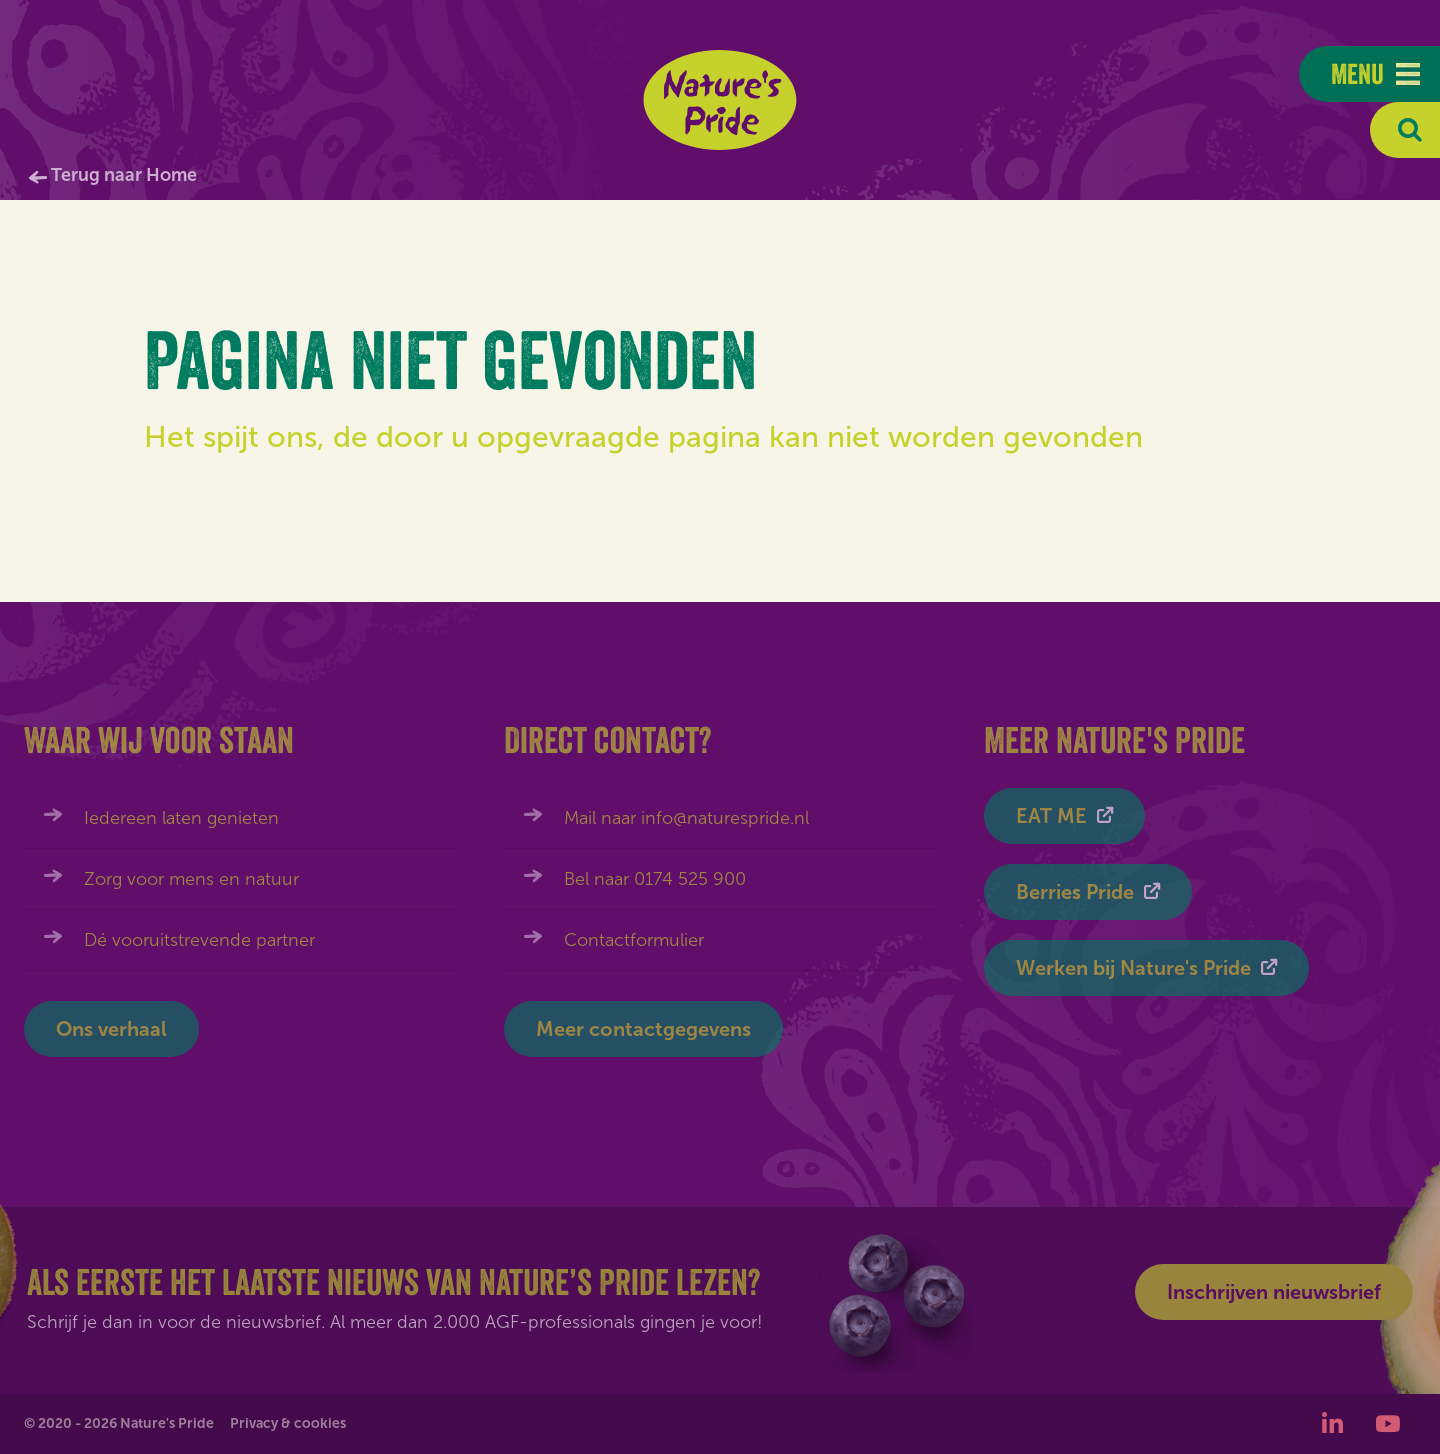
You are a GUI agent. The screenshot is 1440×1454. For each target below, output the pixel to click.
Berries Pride (1075, 892)
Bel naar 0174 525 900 (655, 879)
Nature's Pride (720, 100)
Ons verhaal (111, 1029)
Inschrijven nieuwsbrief (1274, 1292)
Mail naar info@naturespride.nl (686, 818)
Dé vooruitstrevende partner (199, 940)
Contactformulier (634, 940)
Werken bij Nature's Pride (1133, 968)
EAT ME (1051, 816)
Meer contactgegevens (643, 1029)
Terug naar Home (124, 175)
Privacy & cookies (288, 1423)
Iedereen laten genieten (181, 818)
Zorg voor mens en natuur (191, 879)
